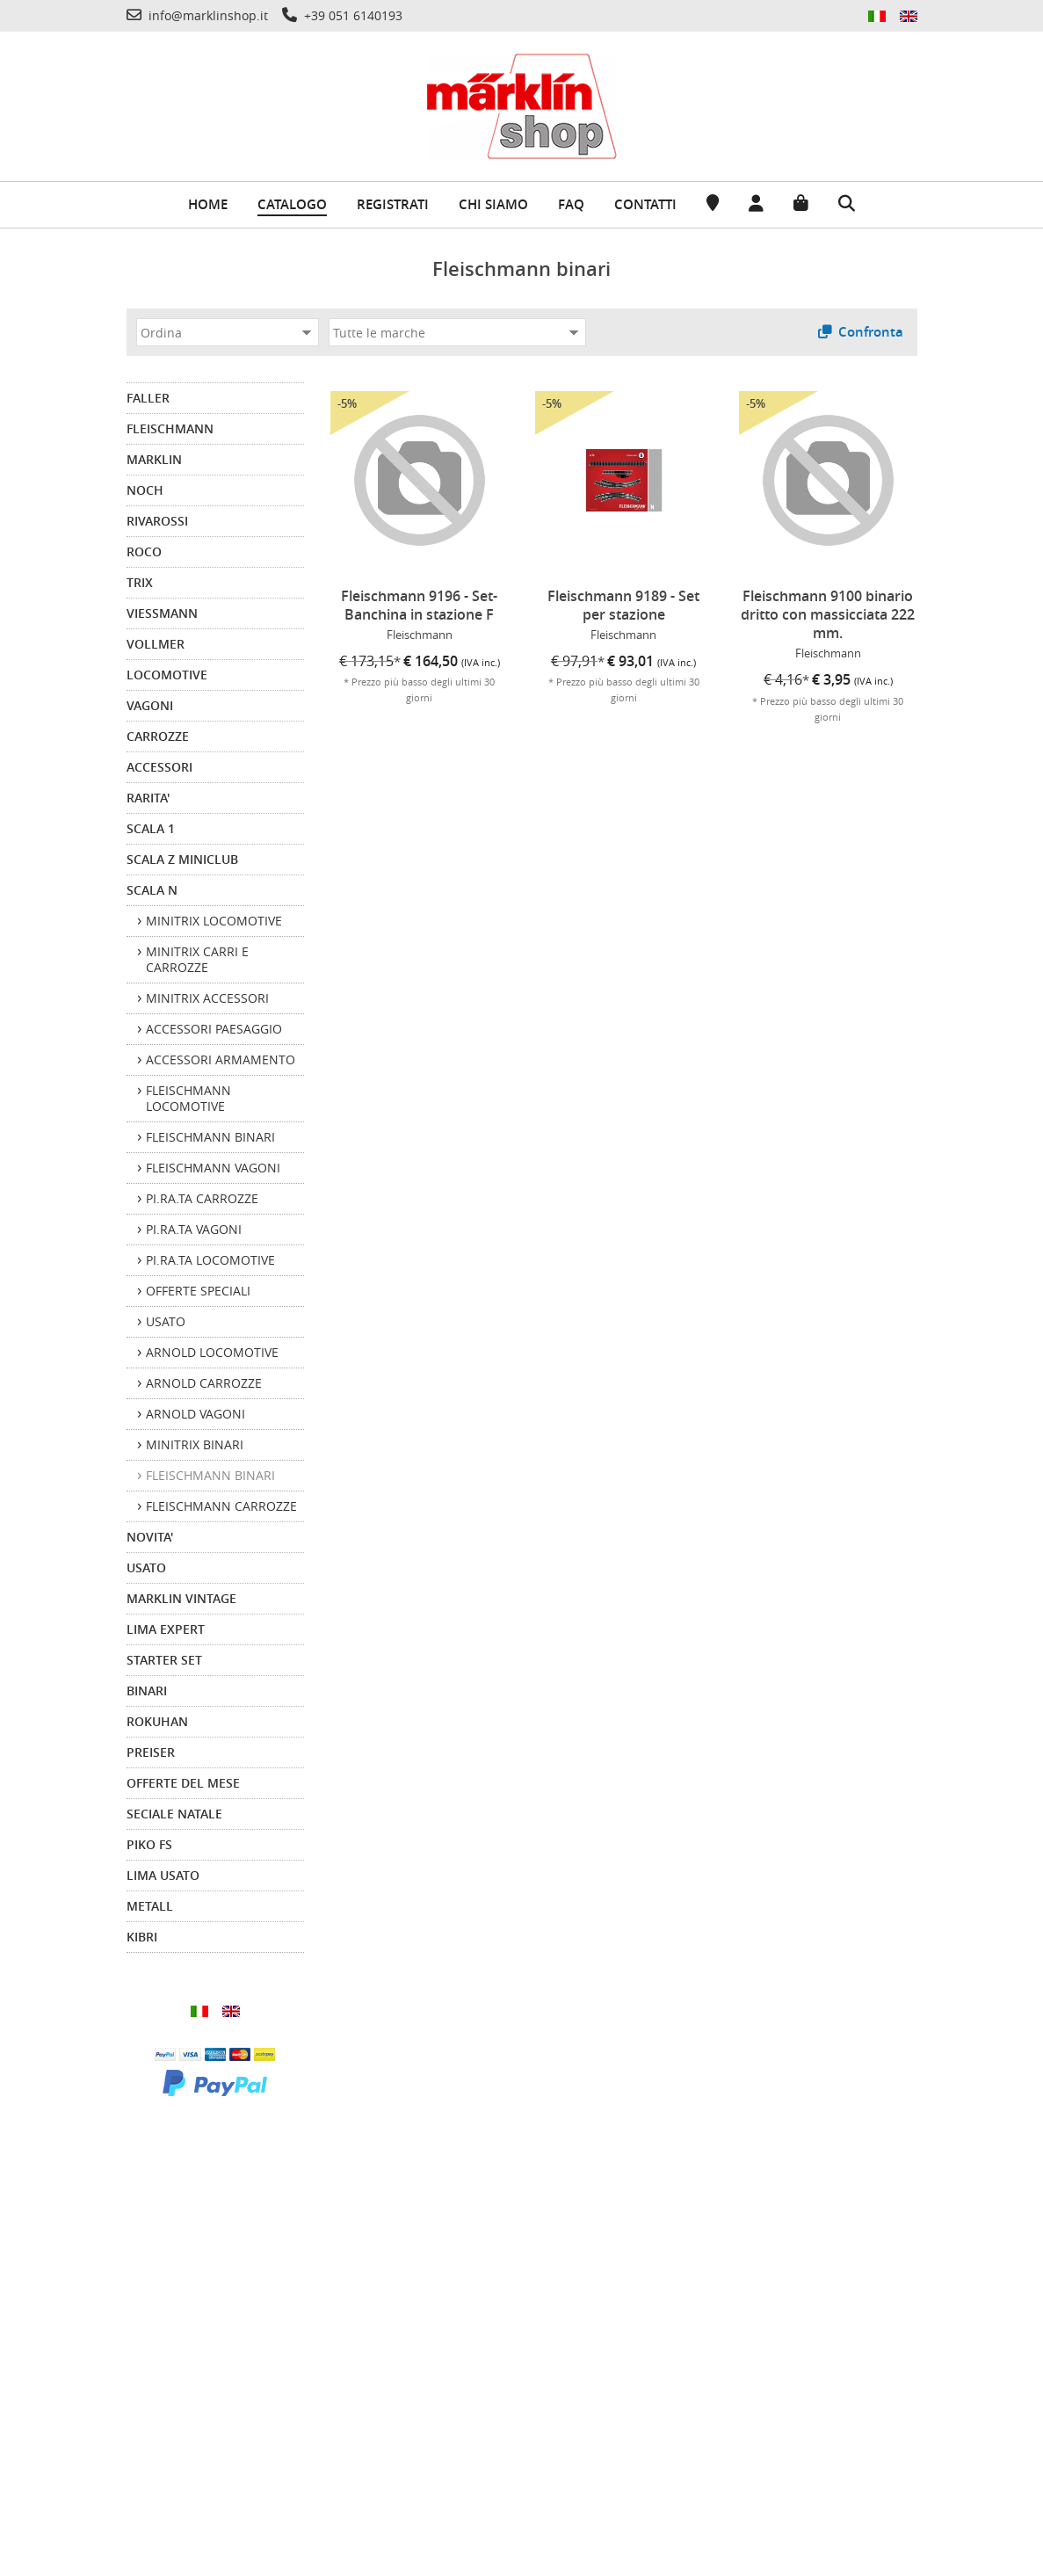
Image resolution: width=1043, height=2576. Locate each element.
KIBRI (142, 1936)
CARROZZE (158, 736)
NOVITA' (150, 1536)
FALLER (148, 397)
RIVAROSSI (157, 520)
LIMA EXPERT (166, 1629)
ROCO (144, 551)
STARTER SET (164, 1659)
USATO (146, 1567)
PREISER (151, 1752)
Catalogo (292, 204)
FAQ (571, 204)
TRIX (140, 582)
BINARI (147, 1690)
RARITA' (148, 797)
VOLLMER (156, 643)
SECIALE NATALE (174, 1813)
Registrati (393, 204)
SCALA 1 (151, 828)
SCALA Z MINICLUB (182, 859)
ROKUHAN (157, 1721)
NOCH (145, 490)
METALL (150, 1906)
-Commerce (986, 2557)
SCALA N (152, 890)
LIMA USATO (163, 1875)
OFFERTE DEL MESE (183, 1782)
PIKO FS (149, 1844)
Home (208, 204)
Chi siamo (493, 204)
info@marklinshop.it (786, 2361)
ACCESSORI (159, 766)
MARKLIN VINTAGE (181, 1598)
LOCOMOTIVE (167, 674)
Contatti (645, 204)
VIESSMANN (162, 613)
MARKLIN (154, 459)
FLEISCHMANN (170, 428)
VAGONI (150, 705)
